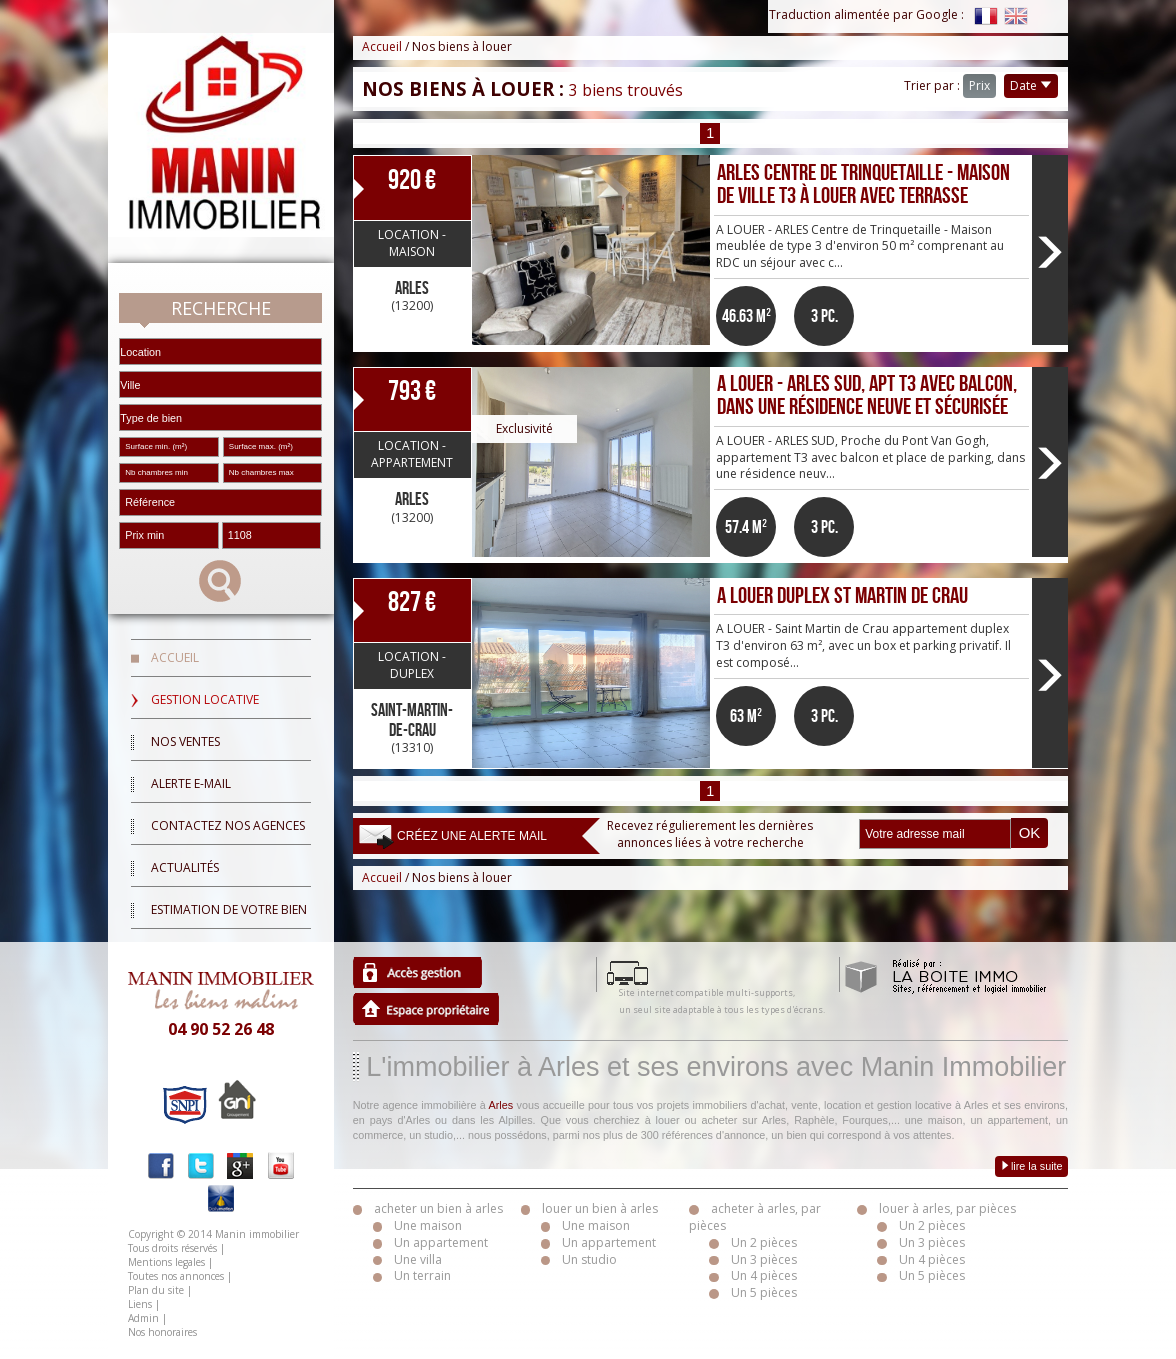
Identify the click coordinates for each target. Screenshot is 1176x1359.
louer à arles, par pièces (947, 1208)
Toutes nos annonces (176, 1276)
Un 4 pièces (764, 1275)
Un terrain (422, 1275)
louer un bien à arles (600, 1208)
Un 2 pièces (764, 1242)
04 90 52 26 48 (221, 1029)
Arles (501, 1105)
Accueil (175, 657)
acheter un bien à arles (438, 1208)
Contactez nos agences (228, 825)
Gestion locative (205, 699)
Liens (140, 1304)
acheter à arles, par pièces (755, 1217)
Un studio (589, 1259)
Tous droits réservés (172, 1248)
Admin (143, 1318)
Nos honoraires (162, 1332)
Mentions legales (166, 1262)
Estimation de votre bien (229, 909)
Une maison (428, 1225)
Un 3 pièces (764, 1259)
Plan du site (156, 1290)
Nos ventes (185, 741)
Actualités (185, 867)
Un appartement (441, 1242)
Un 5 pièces (764, 1292)
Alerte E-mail (191, 783)
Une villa (418, 1259)
